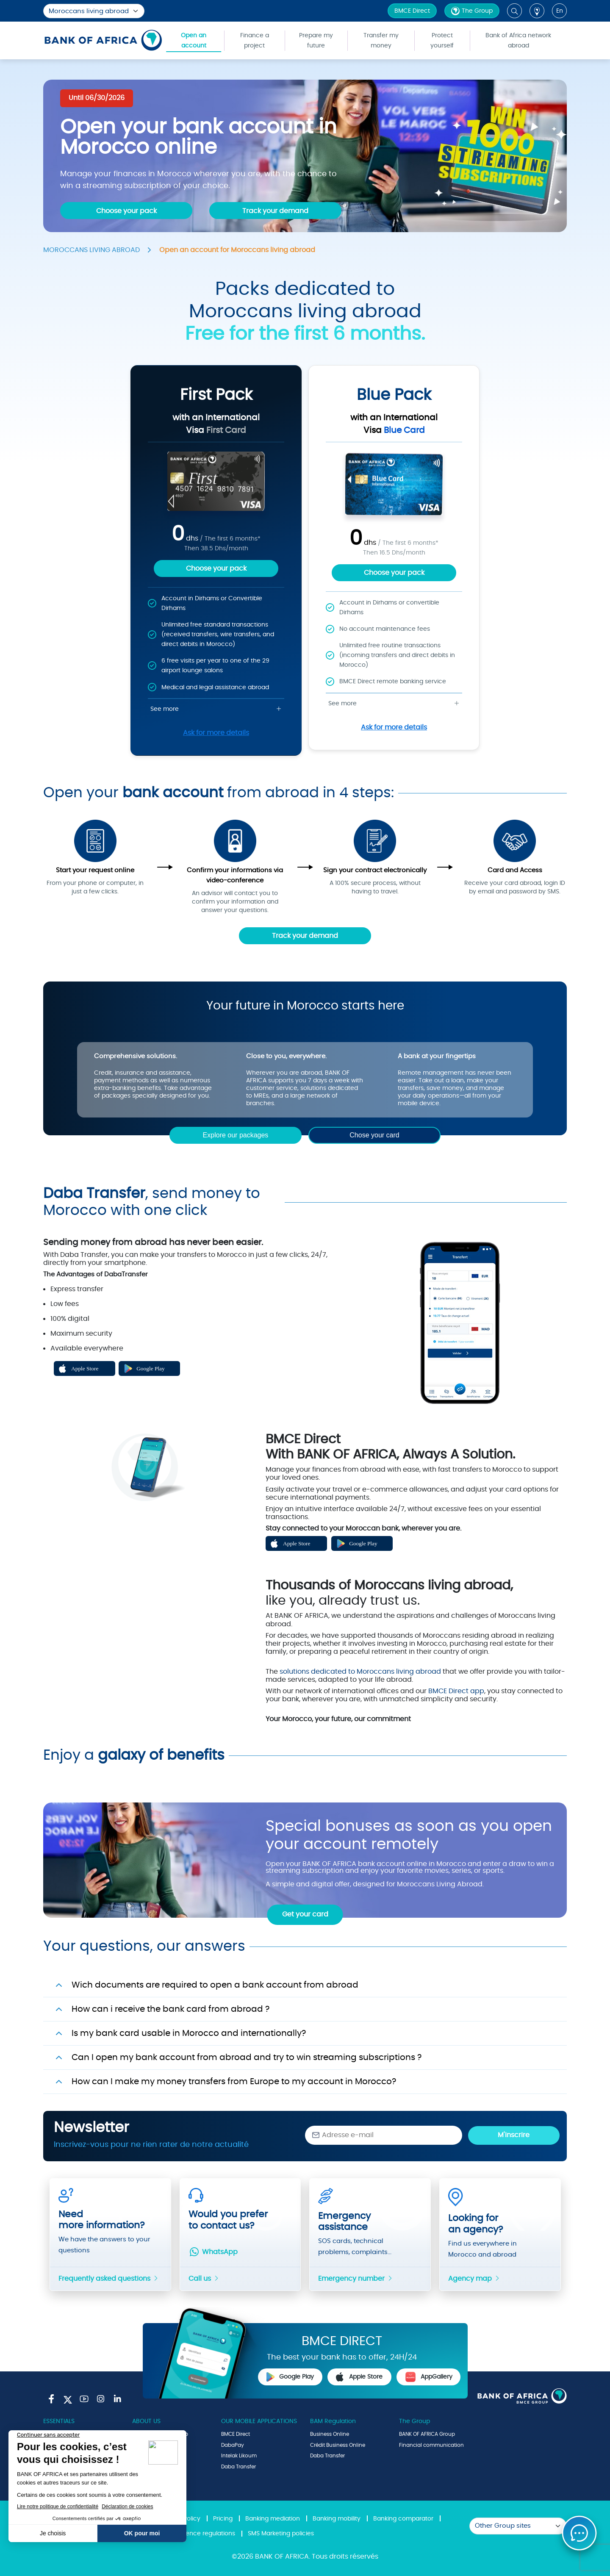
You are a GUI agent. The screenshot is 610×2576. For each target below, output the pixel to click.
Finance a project (254, 41)
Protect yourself (442, 41)
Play (149, 1583)
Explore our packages (236, 1135)
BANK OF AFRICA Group (427, 2434)
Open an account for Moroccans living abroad (237, 250)
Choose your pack (216, 568)
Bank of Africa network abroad (518, 41)
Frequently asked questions (108, 2278)
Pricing (223, 2519)
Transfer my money (381, 41)
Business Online (329, 2434)
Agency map (474, 2278)
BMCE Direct (412, 11)
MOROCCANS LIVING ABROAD (91, 250)
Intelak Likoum (239, 2455)
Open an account (193, 41)
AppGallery (428, 2376)
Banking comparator (403, 2519)
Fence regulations (209, 2534)
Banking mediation (272, 2519)
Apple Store (359, 2377)
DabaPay (232, 2445)
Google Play (290, 2377)
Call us (204, 2278)
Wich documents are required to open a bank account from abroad (215, 1985)
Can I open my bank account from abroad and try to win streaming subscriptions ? (246, 2057)
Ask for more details (216, 732)
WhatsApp (213, 2252)
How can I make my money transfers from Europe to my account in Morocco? (234, 2081)
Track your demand (305, 935)
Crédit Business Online (337, 2445)
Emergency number (355, 2278)
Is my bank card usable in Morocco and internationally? (189, 2033)
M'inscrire (514, 2135)
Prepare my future (316, 41)
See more (216, 709)
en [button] (559, 11)
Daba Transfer (238, 2466)
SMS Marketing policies (281, 2534)
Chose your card (374, 1135)
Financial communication (431, 2445)
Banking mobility (336, 2519)
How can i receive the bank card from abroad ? (170, 2009)
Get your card (305, 1914)
